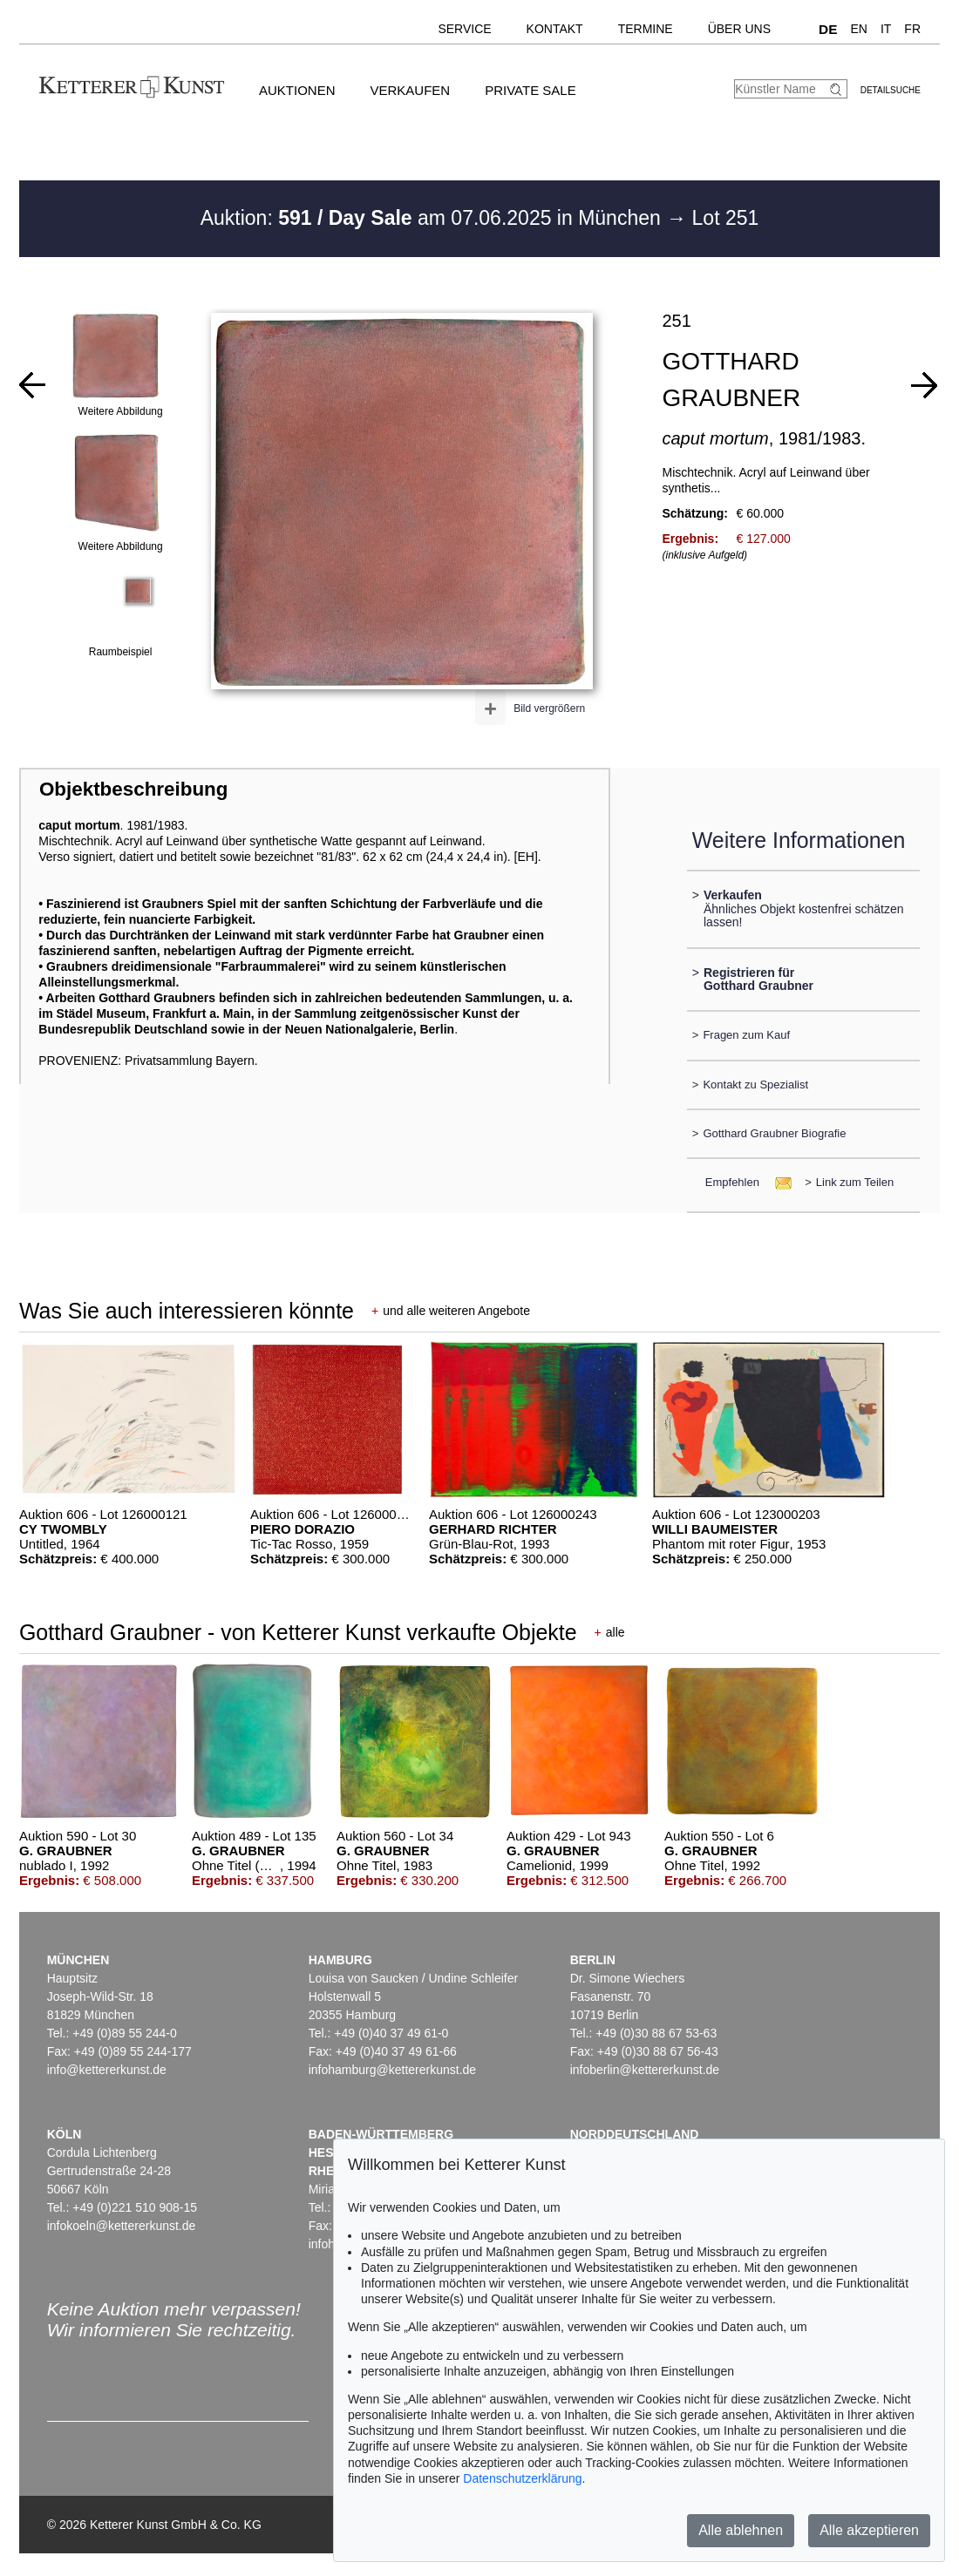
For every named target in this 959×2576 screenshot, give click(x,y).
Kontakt (555, 29)
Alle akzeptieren (869, 2530)
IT (886, 29)
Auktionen (297, 90)
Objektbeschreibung (133, 789)
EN (858, 29)
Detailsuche (890, 90)
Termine (645, 29)
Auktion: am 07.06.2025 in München (434, 218)
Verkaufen (411, 90)
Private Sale (530, 90)
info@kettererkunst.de (107, 2070)
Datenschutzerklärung (522, 2478)
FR (912, 29)
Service (464, 29)
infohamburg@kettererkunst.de (392, 2070)
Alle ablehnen (740, 2530)
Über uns (739, 29)
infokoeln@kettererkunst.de (121, 2226)
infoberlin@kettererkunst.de (644, 2070)
